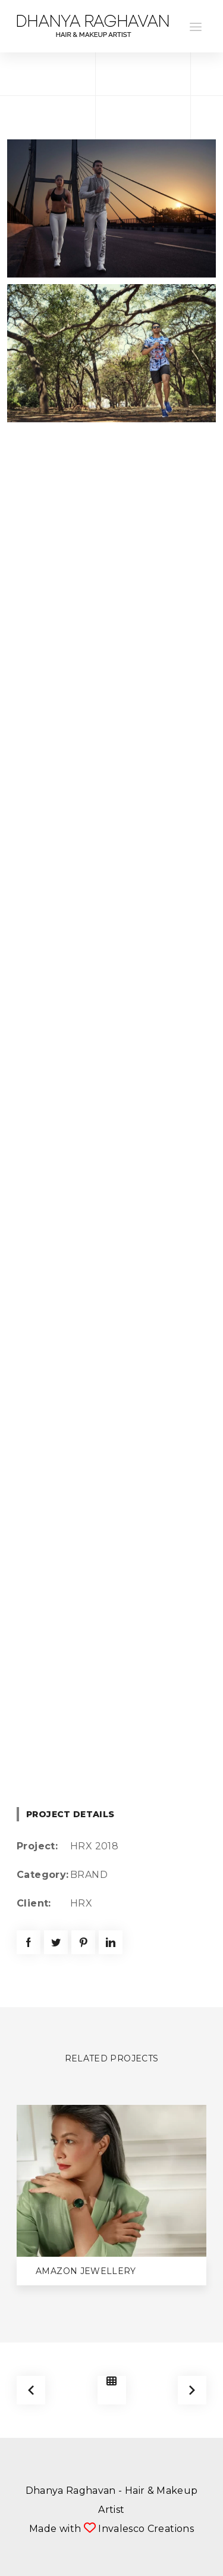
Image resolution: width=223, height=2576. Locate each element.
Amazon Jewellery (86, 2271)
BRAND (89, 1874)
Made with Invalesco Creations (111, 2528)
